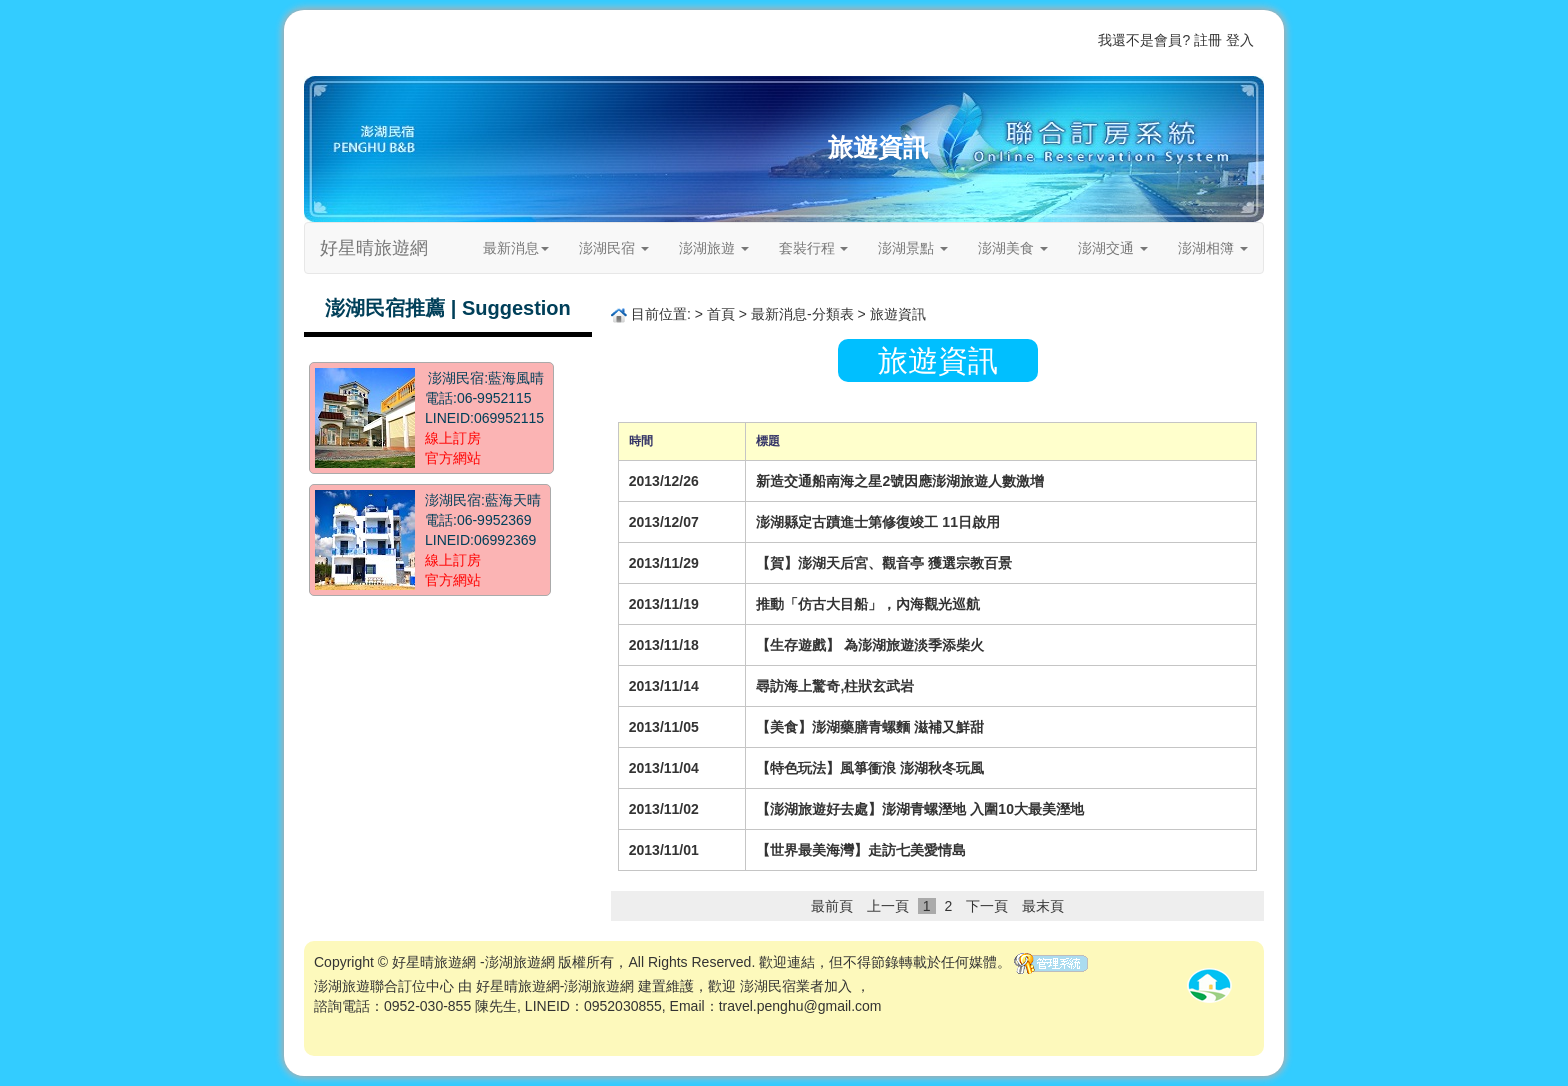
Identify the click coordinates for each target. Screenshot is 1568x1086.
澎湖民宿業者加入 (796, 986)
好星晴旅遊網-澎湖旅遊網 (555, 986)
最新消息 (516, 248)
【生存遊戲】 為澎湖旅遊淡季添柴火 (870, 645)
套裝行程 (814, 248)
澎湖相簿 (1213, 248)
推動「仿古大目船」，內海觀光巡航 (868, 604)
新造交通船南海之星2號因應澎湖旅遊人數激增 (900, 481)
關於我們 (1020, 40)
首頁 (887, 40)
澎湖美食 (1013, 248)
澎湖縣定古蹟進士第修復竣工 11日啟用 (877, 522)
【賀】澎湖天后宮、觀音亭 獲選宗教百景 (884, 563)
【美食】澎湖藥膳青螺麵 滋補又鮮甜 (870, 727)
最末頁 (1043, 906)
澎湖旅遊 (714, 248)
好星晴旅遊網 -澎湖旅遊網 (473, 962)
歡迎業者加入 (947, 40)
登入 (1240, 40)
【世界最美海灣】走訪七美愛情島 (861, 850)
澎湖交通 (1113, 248)
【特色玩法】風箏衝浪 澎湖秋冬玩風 (870, 768)
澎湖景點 (913, 248)
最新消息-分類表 (802, 314)
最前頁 (832, 906)
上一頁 (888, 906)
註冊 (1208, 40)
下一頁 (987, 906)
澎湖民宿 (614, 248)
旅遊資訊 (878, 147)
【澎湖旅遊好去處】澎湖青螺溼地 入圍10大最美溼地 (919, 809)
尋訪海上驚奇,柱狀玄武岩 (835, 686)
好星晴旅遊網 (374, 248)
